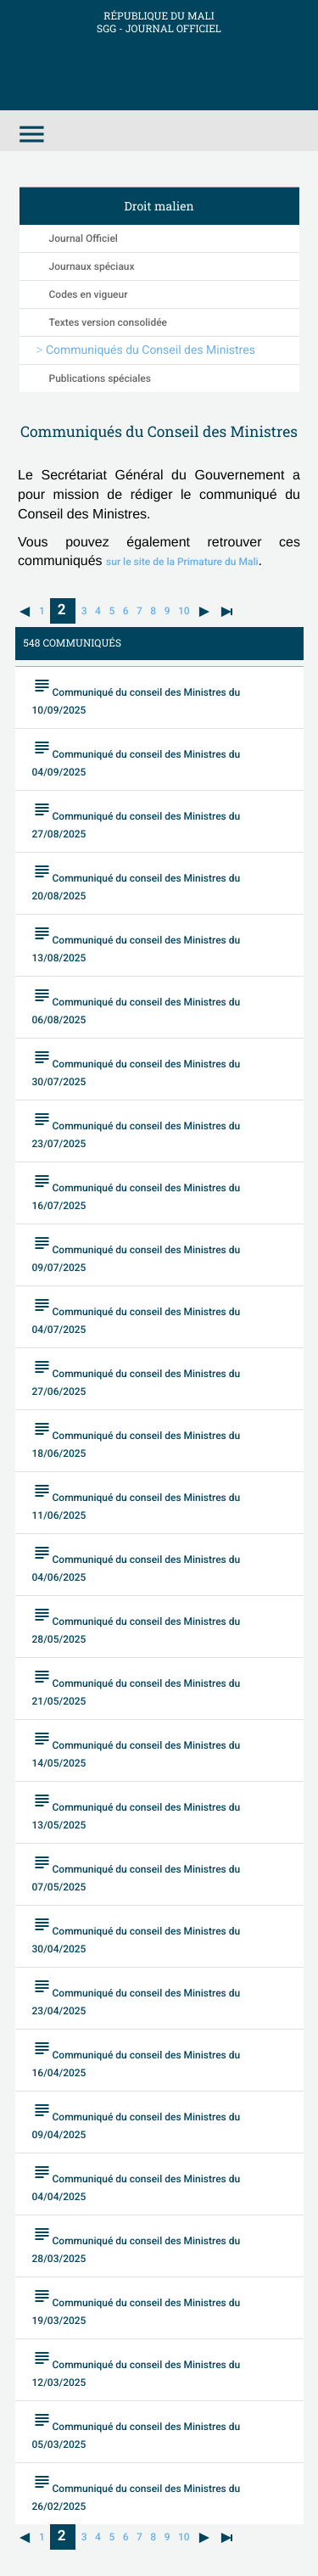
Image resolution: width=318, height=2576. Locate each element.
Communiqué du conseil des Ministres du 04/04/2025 (136, 2182)
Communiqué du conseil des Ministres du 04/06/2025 (136, 1563)
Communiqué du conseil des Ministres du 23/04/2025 (136, 1996)
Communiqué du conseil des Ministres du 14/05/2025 (136, 1748)
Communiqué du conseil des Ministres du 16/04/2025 (136, 2058)
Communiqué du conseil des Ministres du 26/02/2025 (136, 2492)
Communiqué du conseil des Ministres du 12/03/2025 (136, 2368)
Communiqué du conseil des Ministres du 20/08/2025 (136, 881)
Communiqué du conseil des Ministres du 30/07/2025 (136, 1067)
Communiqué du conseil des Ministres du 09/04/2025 (136, 2120)
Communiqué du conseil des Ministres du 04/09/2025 (136, 757)
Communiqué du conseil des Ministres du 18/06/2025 (136, 1439)
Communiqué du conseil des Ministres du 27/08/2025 (136, 819)
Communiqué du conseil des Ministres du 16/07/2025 (136, 1191)
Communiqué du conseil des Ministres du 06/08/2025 (136, 1005)
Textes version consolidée (108, 322)
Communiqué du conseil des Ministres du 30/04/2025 (136, 1934)
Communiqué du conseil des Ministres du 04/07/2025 (136, 1315)
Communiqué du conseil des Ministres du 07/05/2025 (136, 1872)
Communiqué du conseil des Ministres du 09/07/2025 (136, 1253)
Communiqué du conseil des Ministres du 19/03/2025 (136, 2306)
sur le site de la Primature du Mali (182, 562)
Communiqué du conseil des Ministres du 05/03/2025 (136, 2430)
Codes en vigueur (88, 294)
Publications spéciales (100, 378)
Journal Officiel (83, 238)
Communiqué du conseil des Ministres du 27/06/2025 (136, 1377)
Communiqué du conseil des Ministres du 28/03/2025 (136, 2244)
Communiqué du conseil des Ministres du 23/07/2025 (136, 1129)
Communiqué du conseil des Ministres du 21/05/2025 (136, 1686)
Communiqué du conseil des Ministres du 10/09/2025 (136, 695)
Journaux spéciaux (92, 266)
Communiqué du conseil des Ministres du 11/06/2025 (136, 1501)
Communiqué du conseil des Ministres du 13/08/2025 (136, 943)
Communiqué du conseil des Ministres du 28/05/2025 (136, 1624)
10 (184, 611)
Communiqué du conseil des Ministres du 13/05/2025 (136, 1810)
